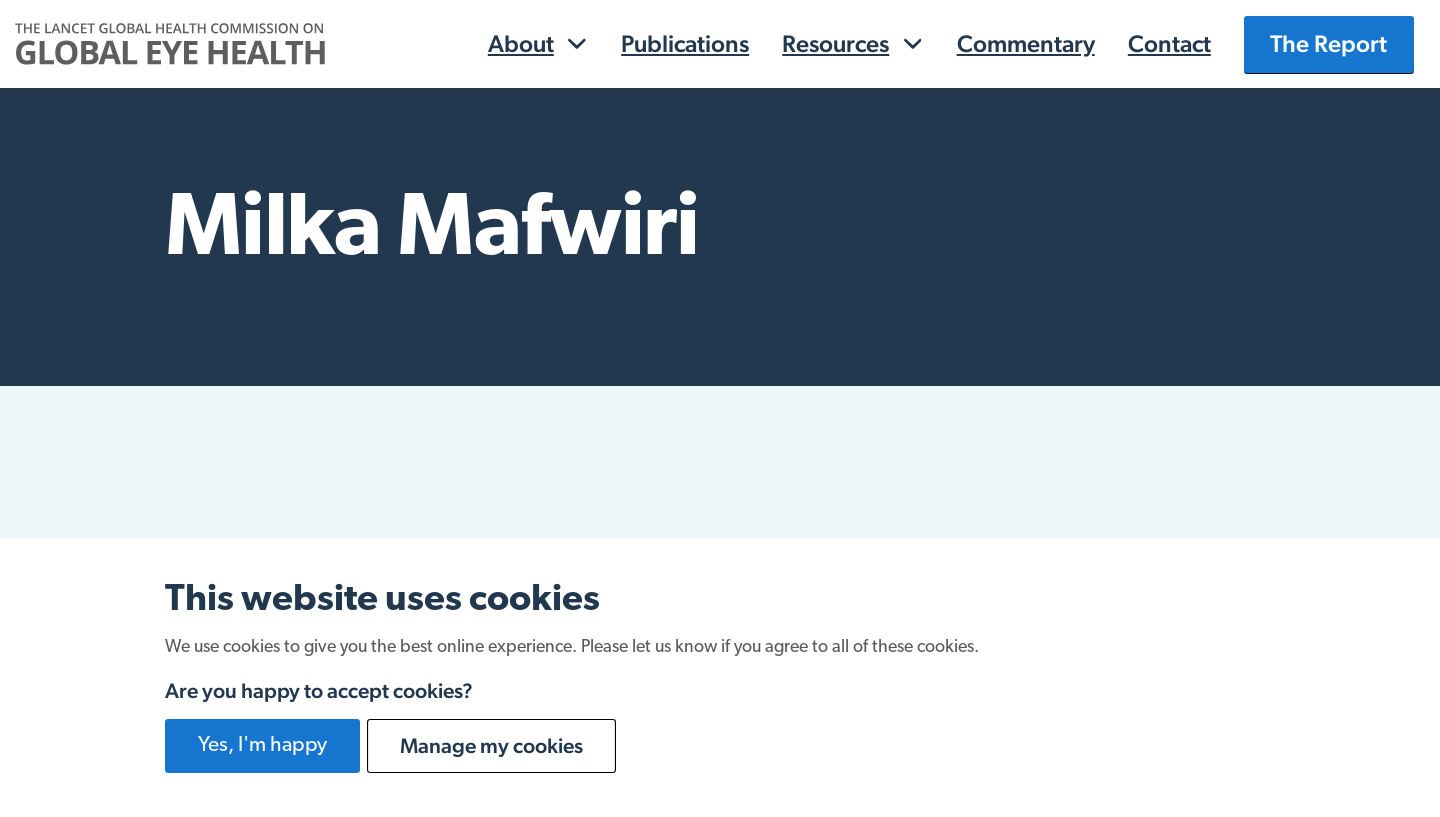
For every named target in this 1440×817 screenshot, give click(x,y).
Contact (1169, 43)
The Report (1328, 43)
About (521, 43)
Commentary (1026, 43)
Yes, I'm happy (262, 745)
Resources (835, 43)
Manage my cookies (491, 745)
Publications (685, 43)
